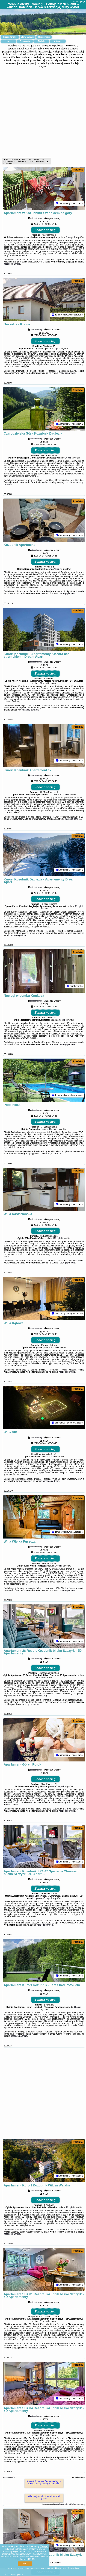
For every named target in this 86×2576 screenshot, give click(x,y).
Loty (8, 41)
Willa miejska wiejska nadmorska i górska (44, 2497)
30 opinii (64, 794)
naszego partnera (12, 264)
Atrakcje (41, 41)
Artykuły (57, 41)
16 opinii (58, 569)
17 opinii (58, 1566)
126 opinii (57, 1238)
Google (44, 2546)
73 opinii (60, 1786)
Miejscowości (44, 37)
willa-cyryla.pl (79, 1)
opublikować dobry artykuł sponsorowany (69, 2504)
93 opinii (79, 906)
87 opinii (44, 683)
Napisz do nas (74, 2568)
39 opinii (77, 2007)
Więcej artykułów (9, 2477)
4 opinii (52, 1456)
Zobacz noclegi (45, 230)
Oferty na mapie (27, 37)
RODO (31, 2559)
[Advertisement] (43, 113)
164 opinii (53, 1129)
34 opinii (44, 2435)
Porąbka (78, 169)
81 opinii (67, 458)
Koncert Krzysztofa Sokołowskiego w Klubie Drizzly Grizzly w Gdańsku (43, 2482)
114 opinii (70, 237)
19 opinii (61, 1020)
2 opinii (54, 1347)
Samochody (25, 41)
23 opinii (44, 2321)
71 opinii (48, 1898)
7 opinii (56, 348)
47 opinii (40, 1677)
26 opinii (70, 2207)
